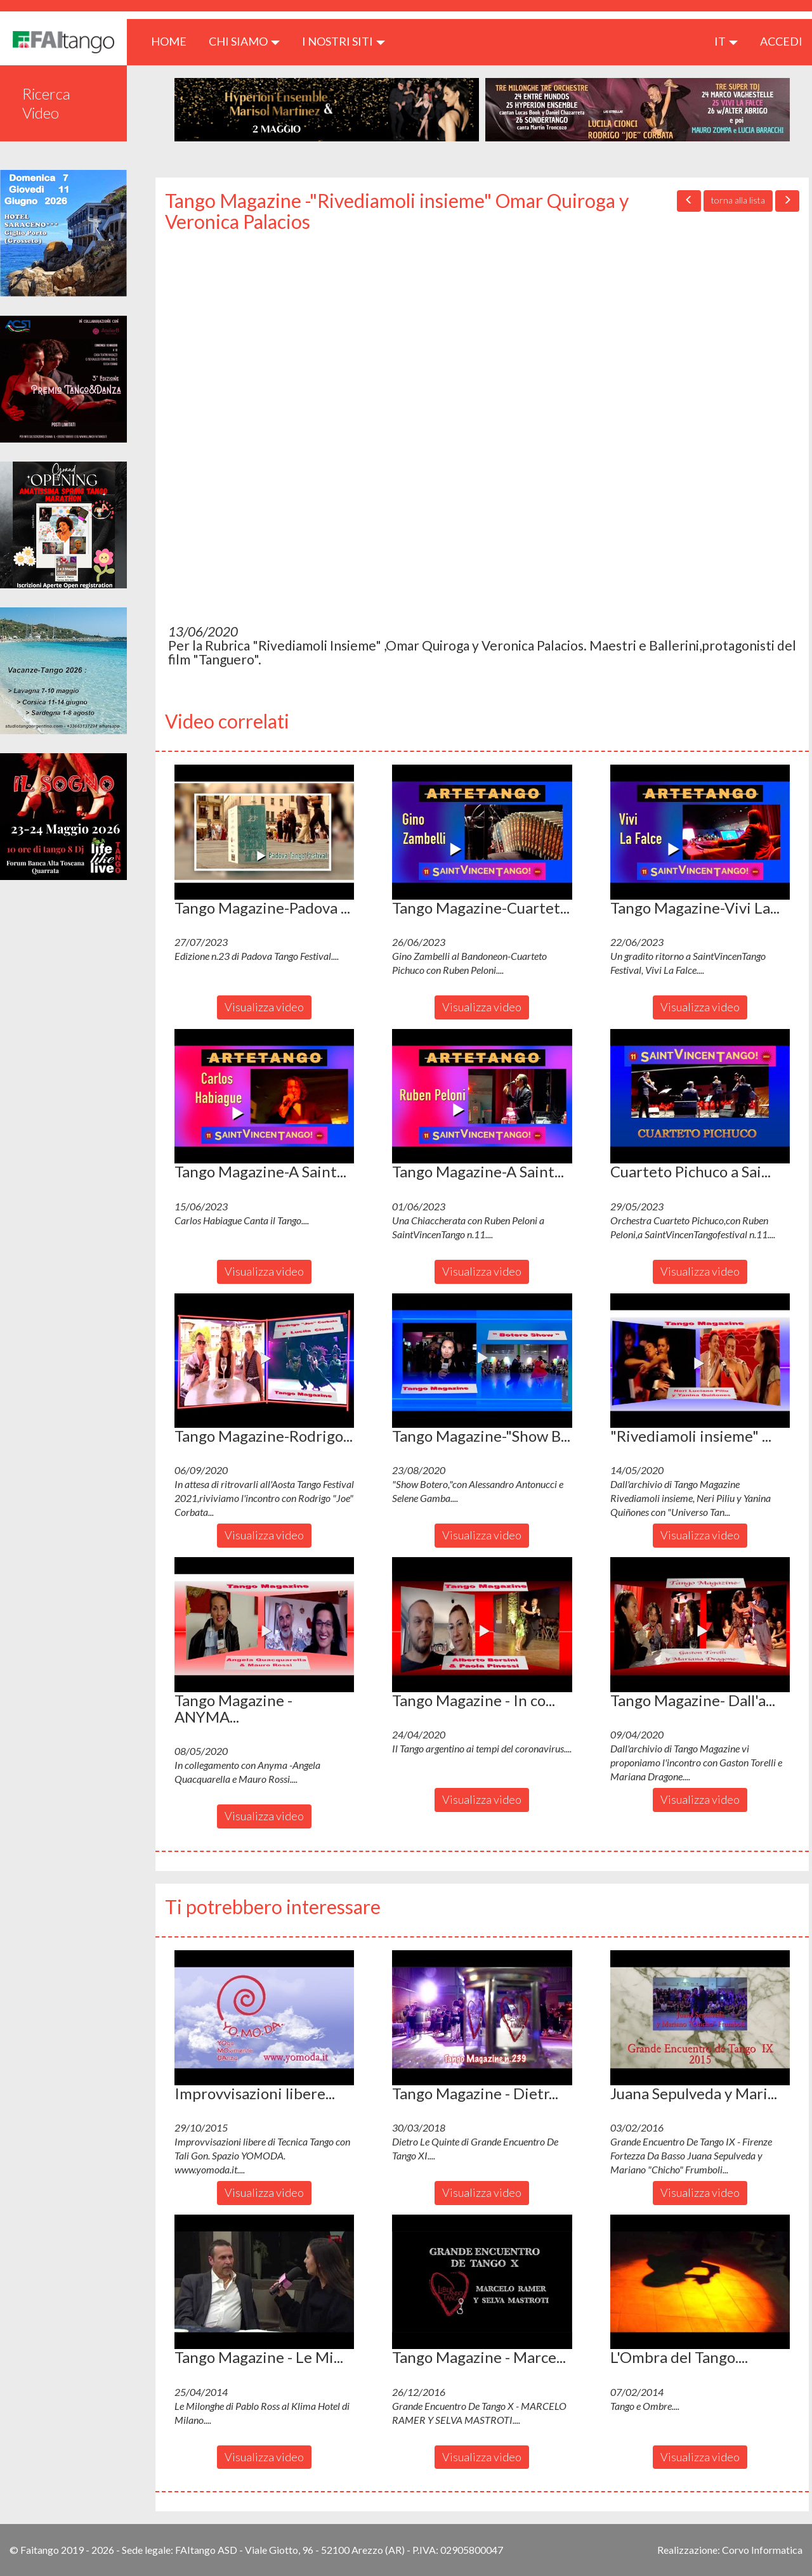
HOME (173, 41)
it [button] (726, 41)
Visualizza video (264, 1007)
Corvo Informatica (762, 2550)
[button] (264, 832)
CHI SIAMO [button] (244, 41)
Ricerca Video (46, 103)
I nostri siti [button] (343, 41)
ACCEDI (781, 41)
